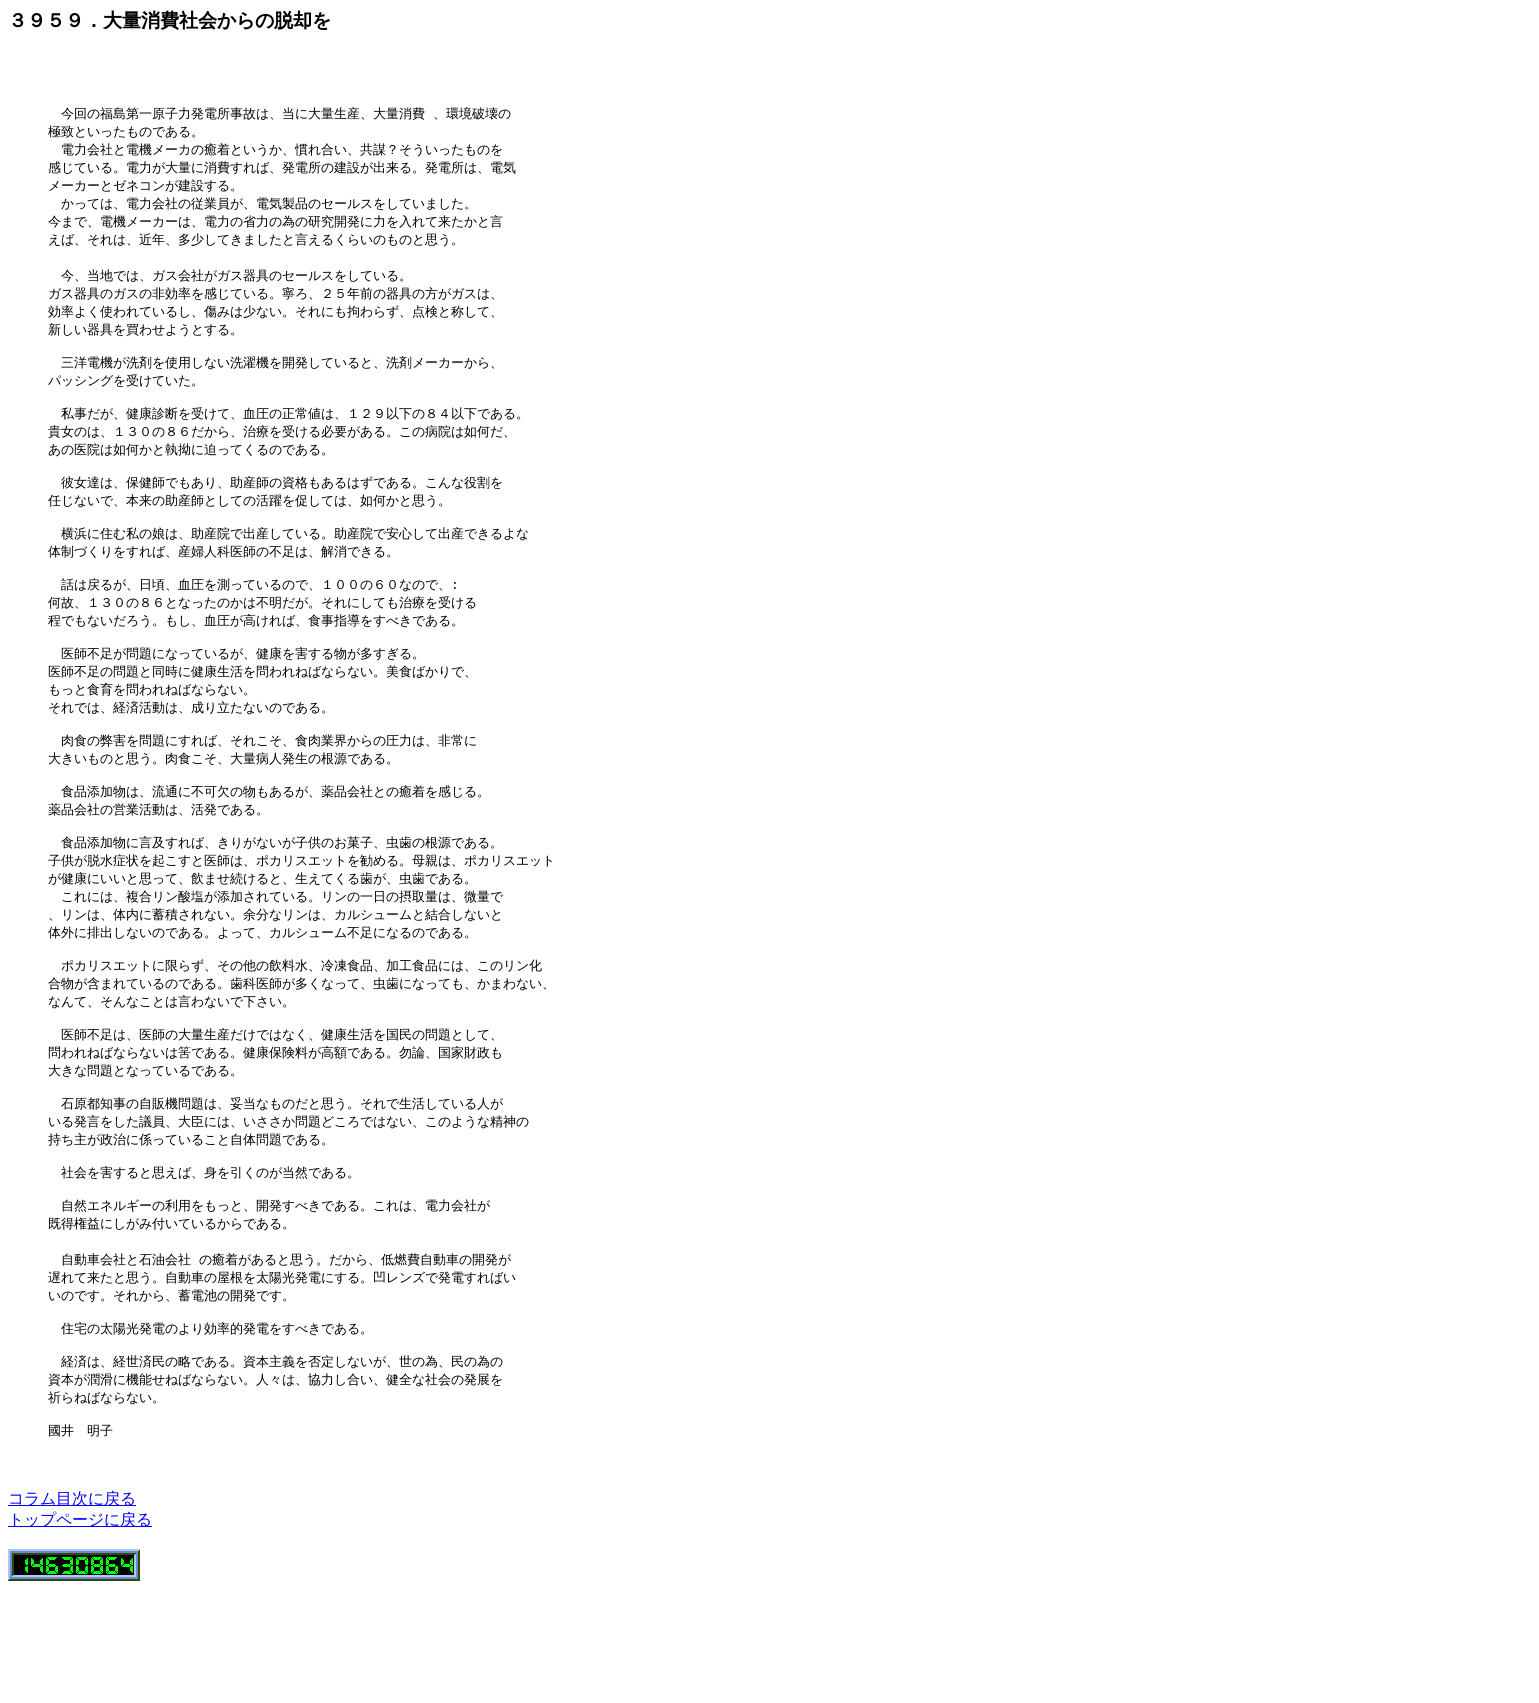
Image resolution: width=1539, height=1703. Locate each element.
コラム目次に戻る (72, 1612)
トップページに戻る (80, 1633)
